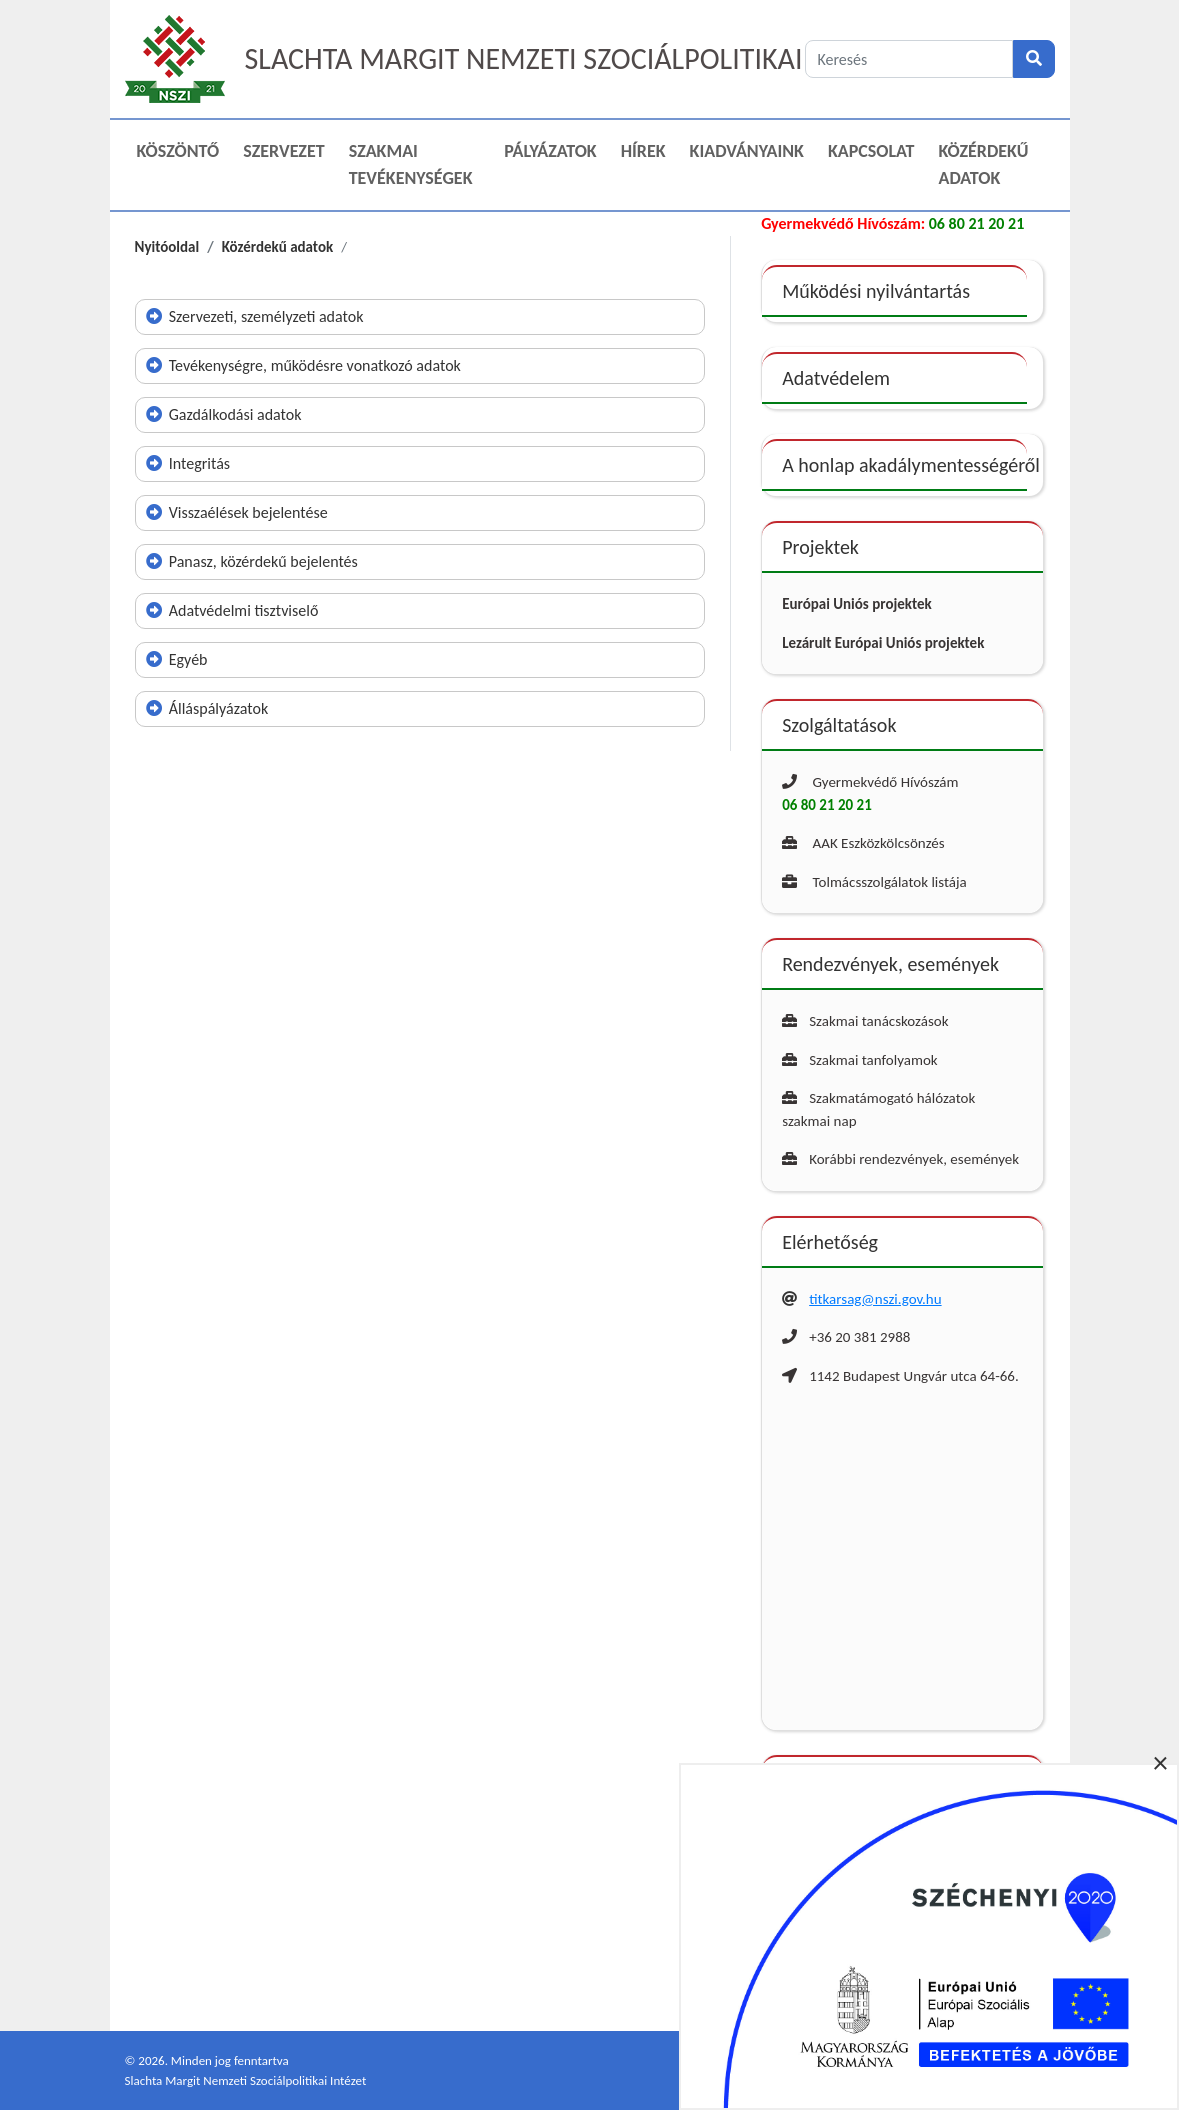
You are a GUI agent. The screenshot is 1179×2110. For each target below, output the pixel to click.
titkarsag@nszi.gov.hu (875, 1299)
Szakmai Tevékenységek (411, 164)
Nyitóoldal (167, 247)
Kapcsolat (871, 151)
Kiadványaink (747, 151)
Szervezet (283, 151)
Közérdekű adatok (984, 164)
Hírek (643, 151)
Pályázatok (550, 151)
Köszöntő (178, 151)
